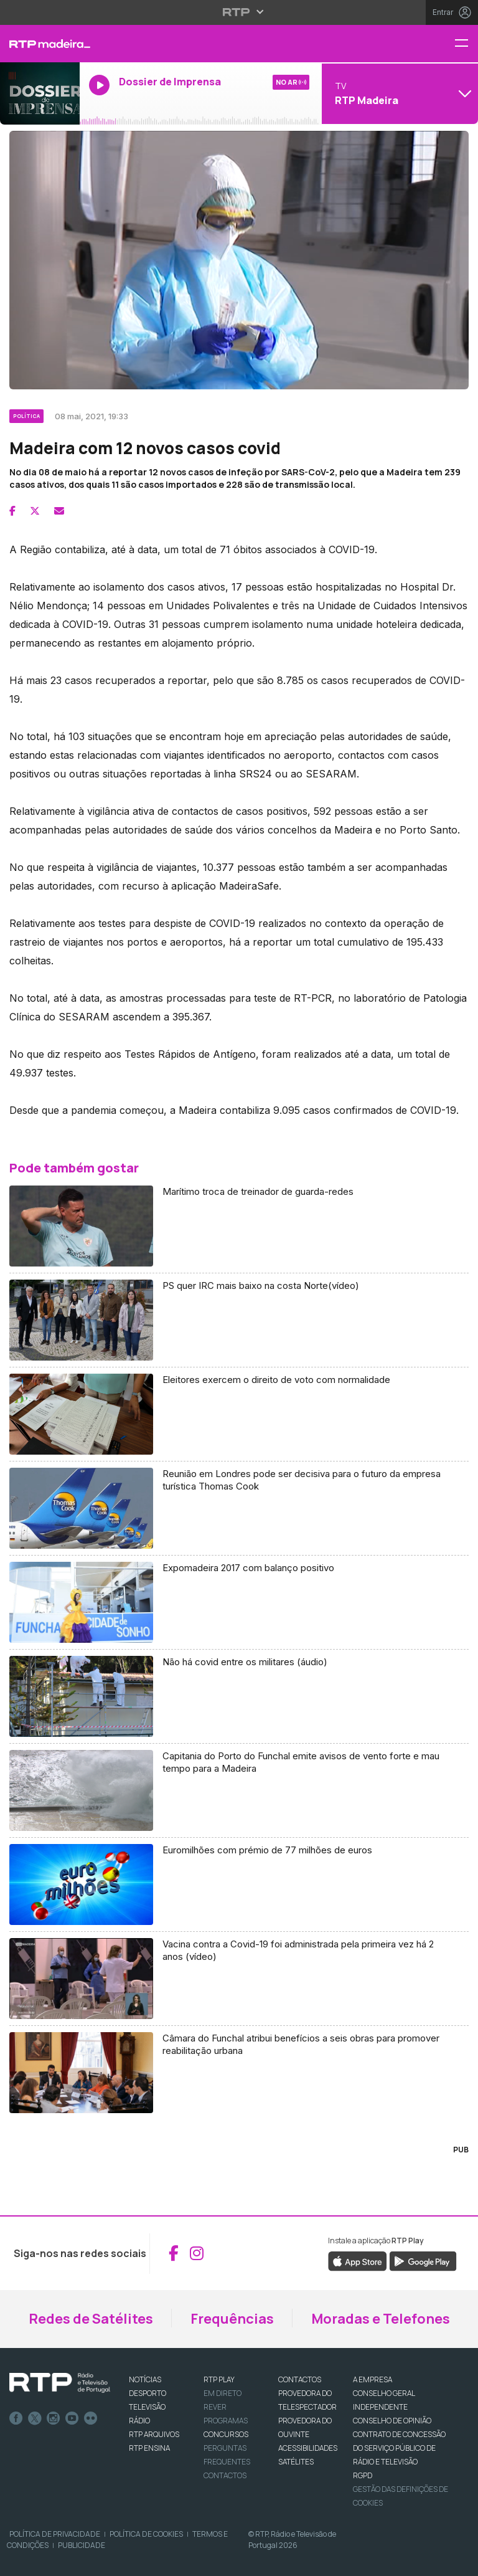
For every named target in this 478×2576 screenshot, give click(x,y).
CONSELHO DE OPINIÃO (392, 2420)
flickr (91, 2418)
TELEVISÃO (147, 2407)
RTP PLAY (219, 2379)
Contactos (225, 2475)
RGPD (362, 2475)
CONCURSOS (226, 2434)
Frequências (232, 2318)
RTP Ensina (149, 2448)
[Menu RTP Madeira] (466, 44)
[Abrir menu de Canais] (398, 93)
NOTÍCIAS (145, 2379)
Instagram (53, 2418)
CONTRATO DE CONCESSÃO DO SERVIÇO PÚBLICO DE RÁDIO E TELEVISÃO (399, 2448)
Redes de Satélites (91, 2318)
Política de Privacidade (54, 2534)
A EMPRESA (372, 2379)
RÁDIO (139, 2420)
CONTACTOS (299, 2379)
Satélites (296, 2461)
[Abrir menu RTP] (239, 12)
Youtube (72, 2418)
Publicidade (81, 2545)
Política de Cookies (146, 2534)
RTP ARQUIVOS (154, 2434)
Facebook (16, 2418)
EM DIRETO (222, 2393)
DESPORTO (147, 2393)
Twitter (35, 2418)
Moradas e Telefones (380, 2318)
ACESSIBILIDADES (307, 2448)
